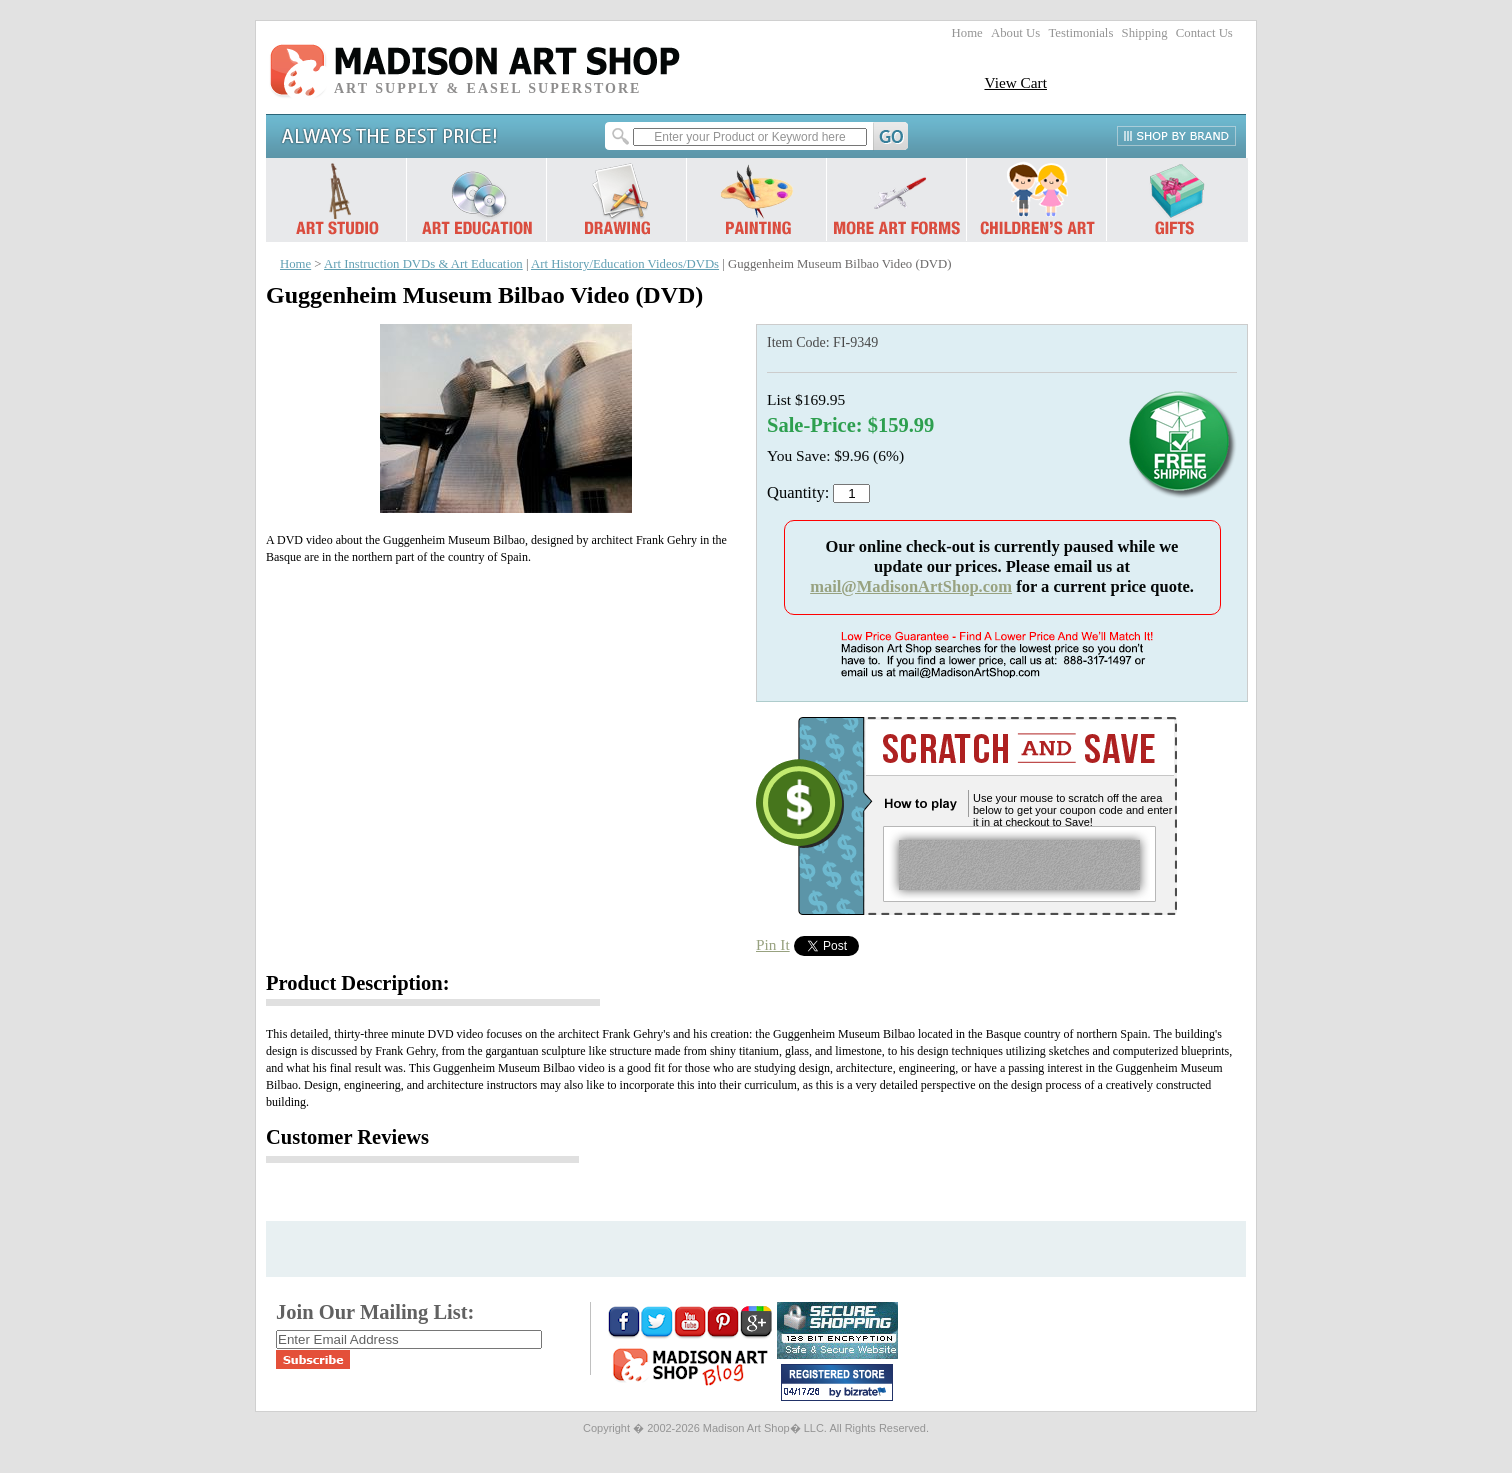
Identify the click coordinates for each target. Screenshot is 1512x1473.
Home (967, 33)
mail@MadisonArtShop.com (911, 586)
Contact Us (1204, 33)
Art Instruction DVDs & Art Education (423, 264)
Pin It (773, 944)
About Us (1015, 33)
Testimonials (1080, 33)
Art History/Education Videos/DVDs (625, 264)
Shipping (1145, 33)
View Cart (1015, 82)
